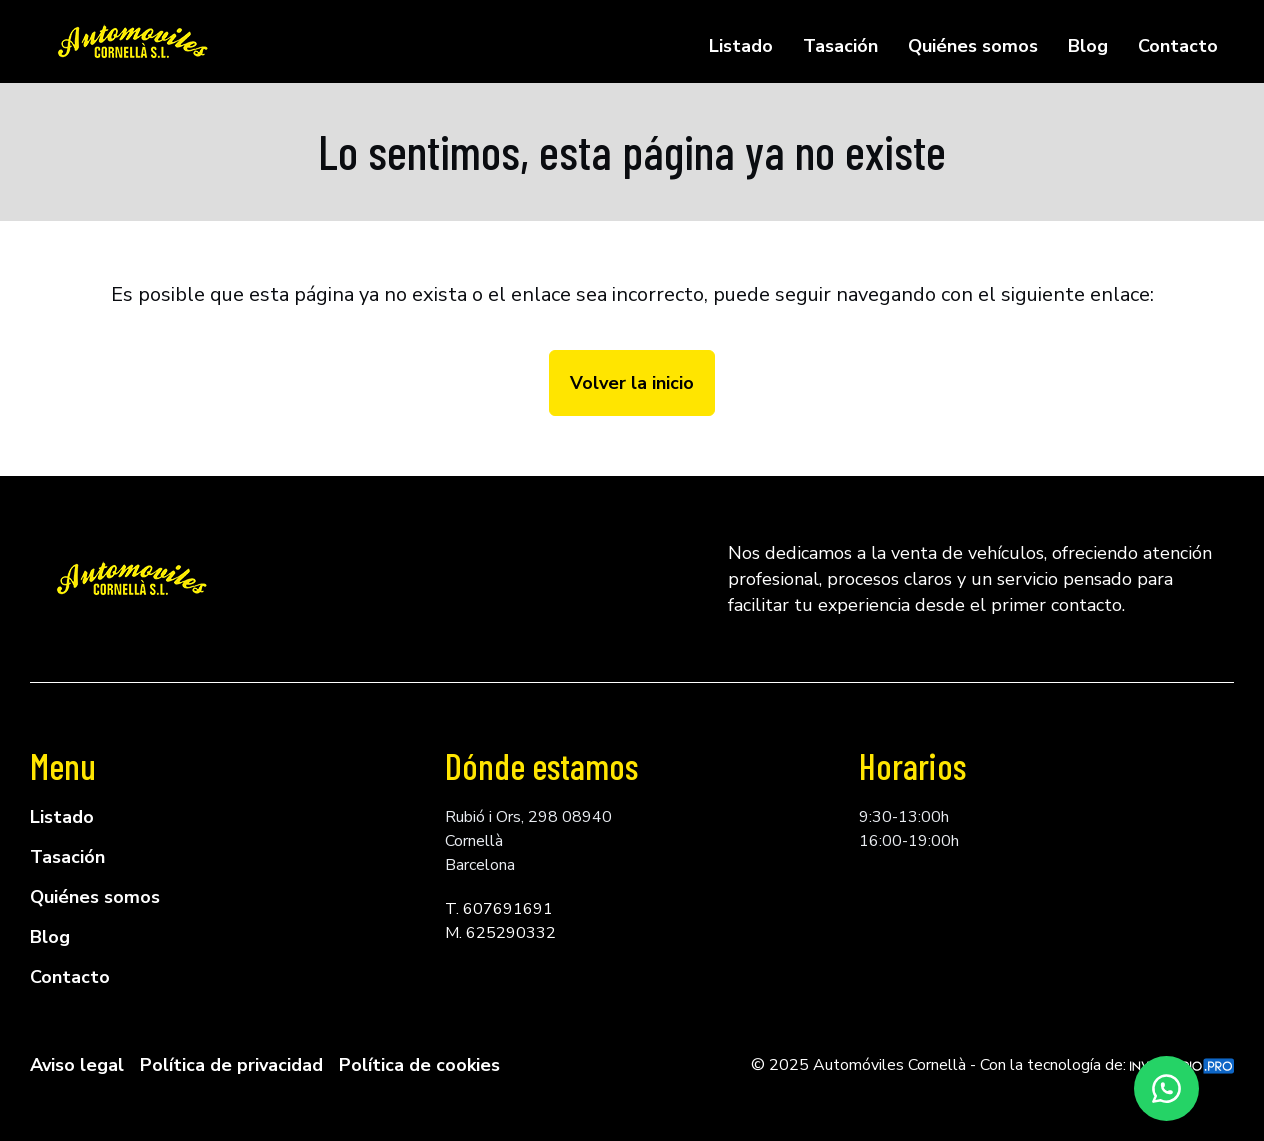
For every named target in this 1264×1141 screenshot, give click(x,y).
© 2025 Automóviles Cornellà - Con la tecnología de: (992, 1065)
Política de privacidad (231, 1065)
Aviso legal (77, 1065)
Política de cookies (419, 1065)
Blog (1088, 46)
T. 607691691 (499, 909)
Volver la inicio (632, 383)
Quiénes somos (973, 46)
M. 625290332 (500, 933)
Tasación (840, 46)
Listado (741, 46)
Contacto (1178, 46)
